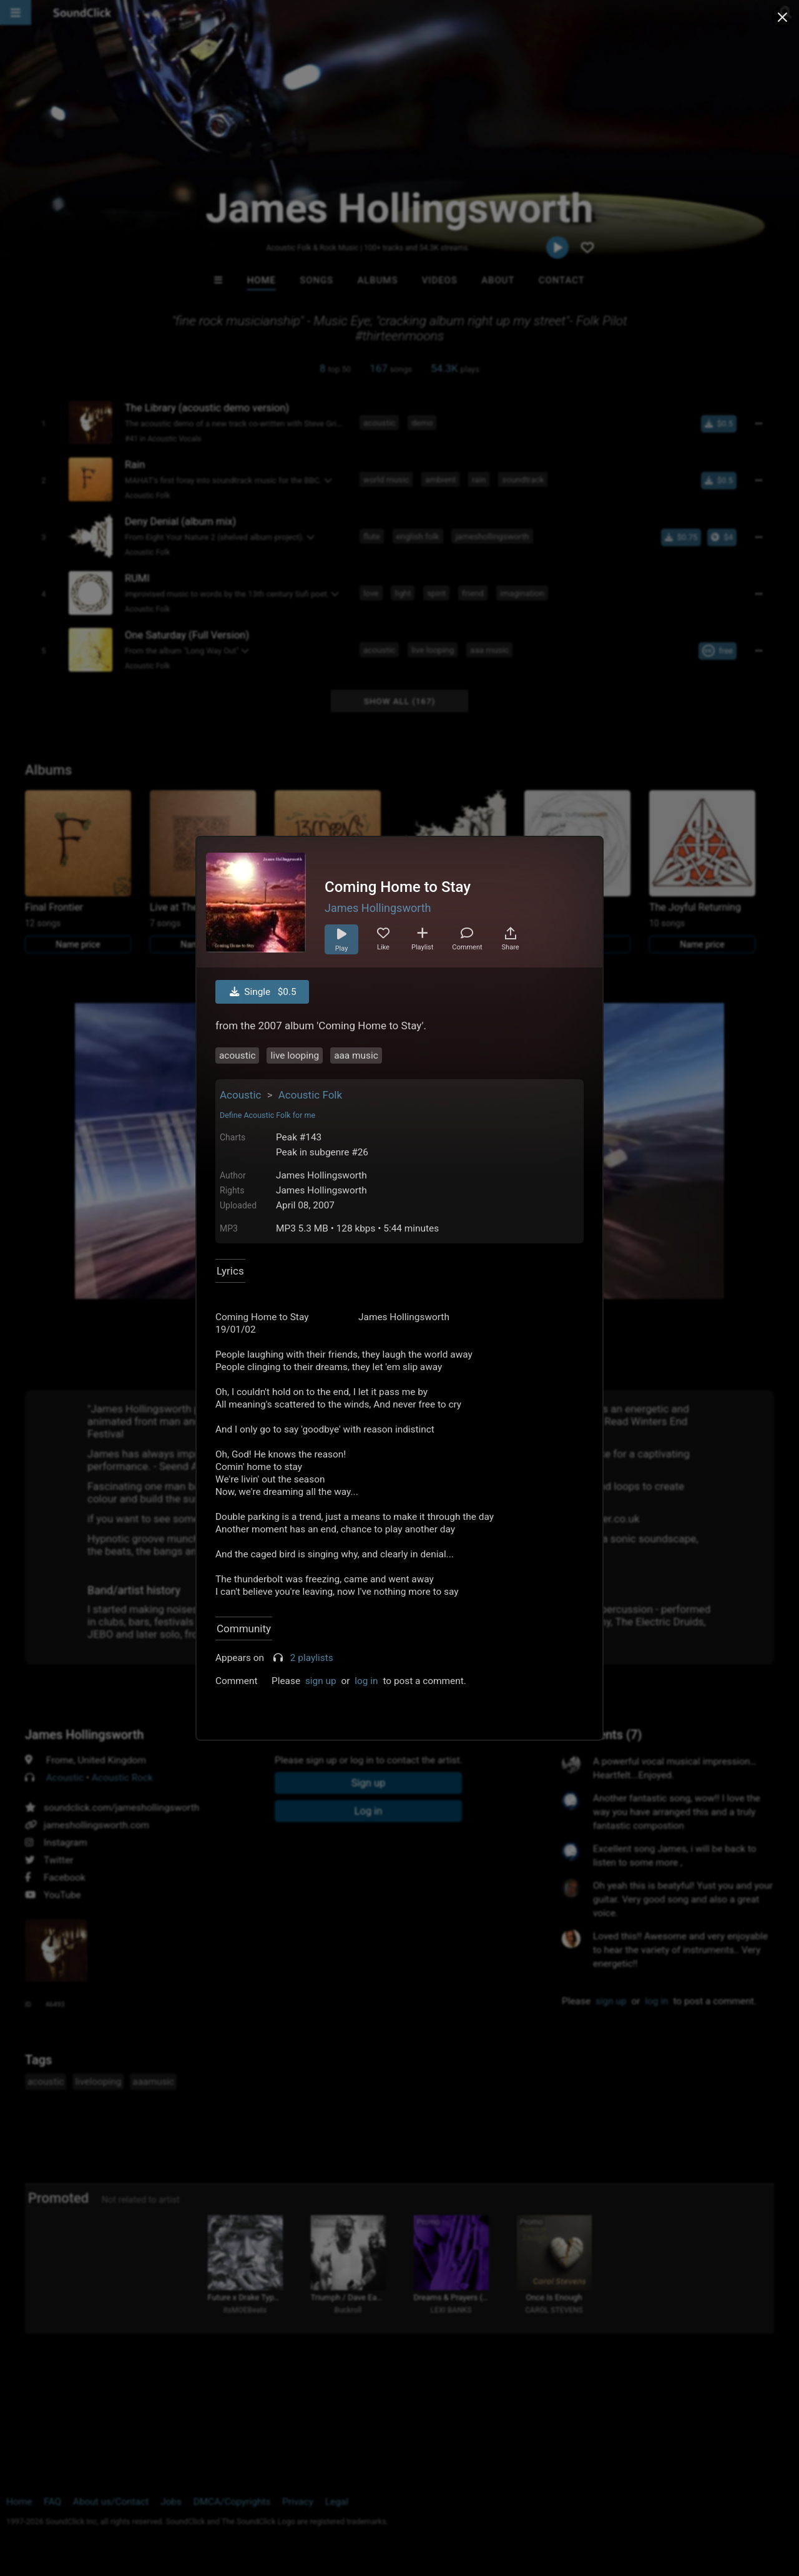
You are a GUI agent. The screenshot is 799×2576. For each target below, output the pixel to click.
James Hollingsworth (378, 907)
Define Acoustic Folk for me (267, 1115)
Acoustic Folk (310, 1095)
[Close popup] (782, 16)
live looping (294, 1055)
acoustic (237, 1055)
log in (366, 1681)
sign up (320, 1681)
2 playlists (311, 1657)
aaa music (356, 1055)
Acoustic (240, 1095)
